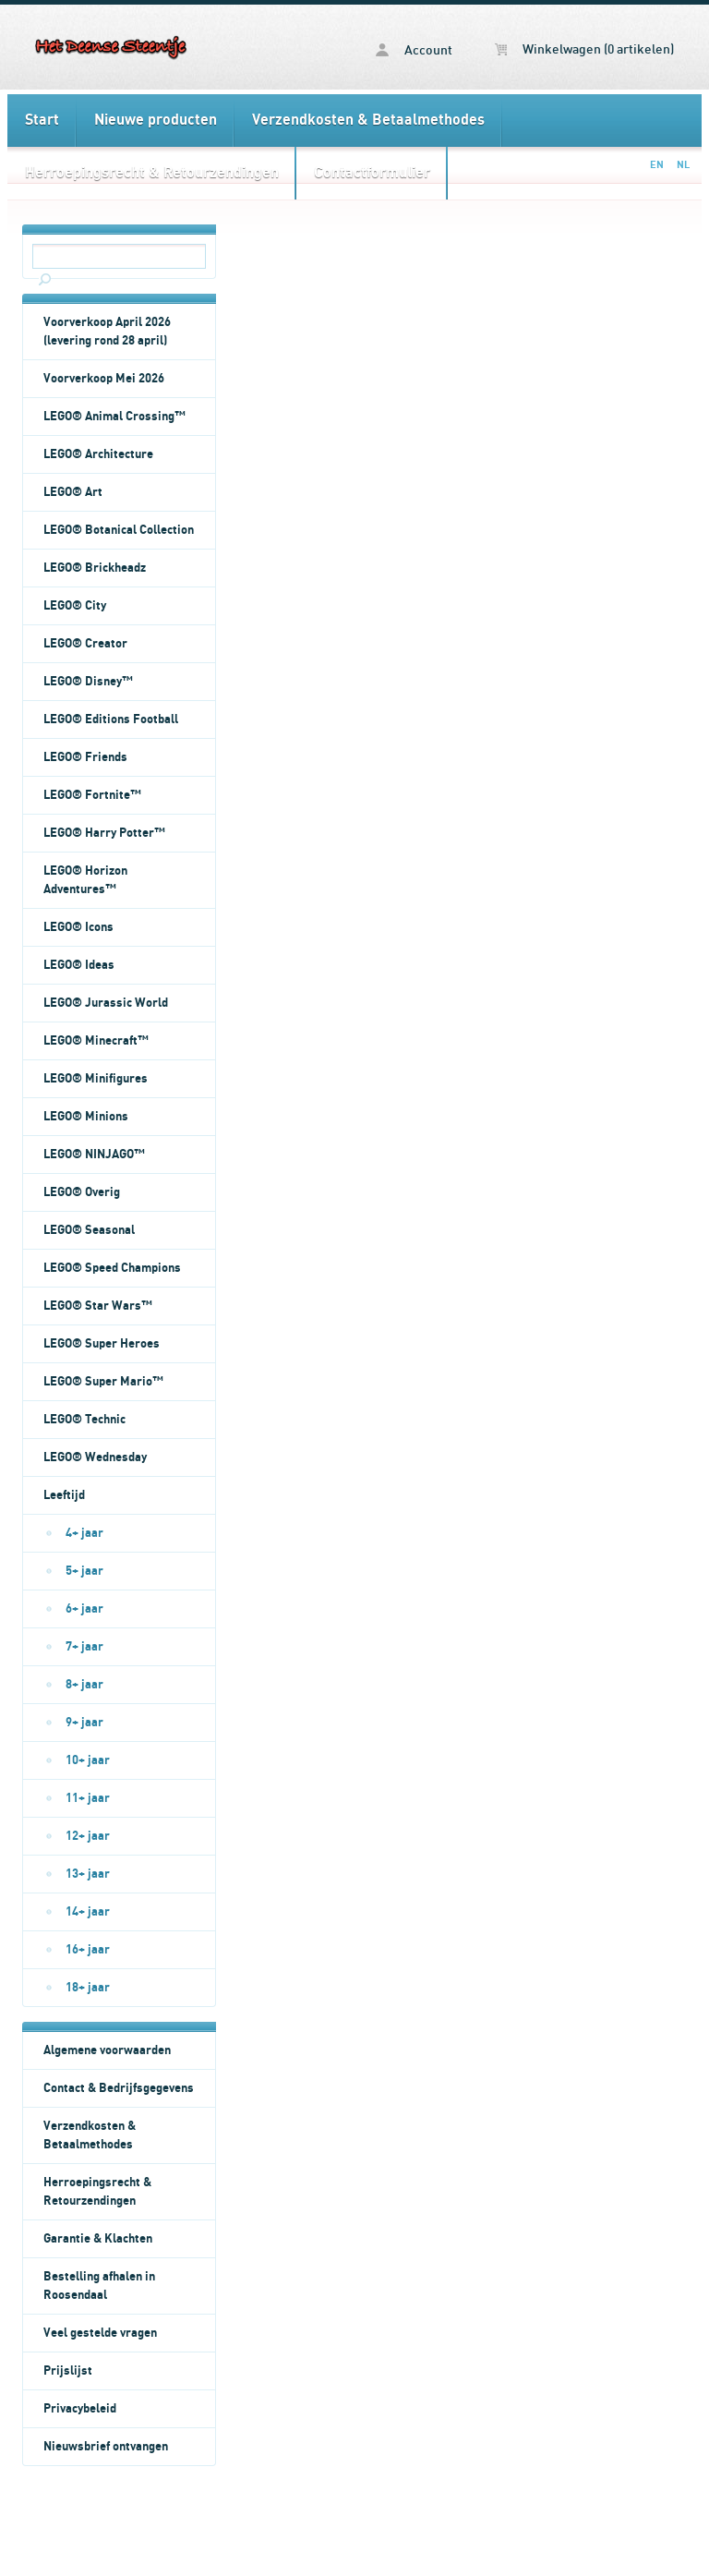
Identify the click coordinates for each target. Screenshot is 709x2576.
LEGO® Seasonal (89, 1230)
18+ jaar (88, 1987)
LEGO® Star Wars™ (97, 1306)
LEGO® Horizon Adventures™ (85, 880)
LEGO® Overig (81, 1192)
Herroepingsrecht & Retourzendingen (152, 172)
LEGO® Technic (84, 1419)
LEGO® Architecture (98, 454)
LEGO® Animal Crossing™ (114, 416)
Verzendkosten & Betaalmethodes (368, 120)
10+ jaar (88, 1760)
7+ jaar (84, 1646)
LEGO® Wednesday (95, 1457)
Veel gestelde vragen (100, 2333)
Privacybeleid (79, 2408)
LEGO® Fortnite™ (92, 795)
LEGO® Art (72, 492)
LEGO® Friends (85, 757)
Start (42, 120)
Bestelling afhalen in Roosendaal (99, 2286)
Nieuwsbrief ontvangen (105, 2446)
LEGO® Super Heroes (101, 1343)
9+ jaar (84, 1722)
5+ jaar (84, 1571)
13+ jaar (88, 1874)
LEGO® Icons (78, 927)
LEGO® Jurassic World (105, 1003)
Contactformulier (372, 172)
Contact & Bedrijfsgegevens (118, 2088)
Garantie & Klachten (97, 2238)
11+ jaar (88, 1798)
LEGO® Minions (85, 1116)
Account (414, 50)
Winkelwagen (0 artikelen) (584, 49)
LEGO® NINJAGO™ (94, 1154)
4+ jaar (84, 1533)
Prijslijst (67, 2370)
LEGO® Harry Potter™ (104, 833)
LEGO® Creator (85, 643)
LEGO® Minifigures (95, 1078)
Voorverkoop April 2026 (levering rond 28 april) (107, 331)
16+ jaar (88, 1949)
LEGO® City (74, 605)
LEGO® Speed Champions (112, 1268)
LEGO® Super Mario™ (103, 1381)
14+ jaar (88, 1911)
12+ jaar (88, 1836)
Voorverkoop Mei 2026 (103, 378)
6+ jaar (84, 1608)
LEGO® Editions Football (110, 719)
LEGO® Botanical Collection (118, 530)
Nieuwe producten (155, 120)
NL (683, 165)
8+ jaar (84, 1684)
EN (657, 165)
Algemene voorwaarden (107, 2050)
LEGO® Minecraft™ (96, 1040)
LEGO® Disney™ (88, 681)
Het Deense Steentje (111, 47)
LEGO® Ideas (78, 965)
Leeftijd (64, 1495)
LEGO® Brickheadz (94, 568)
